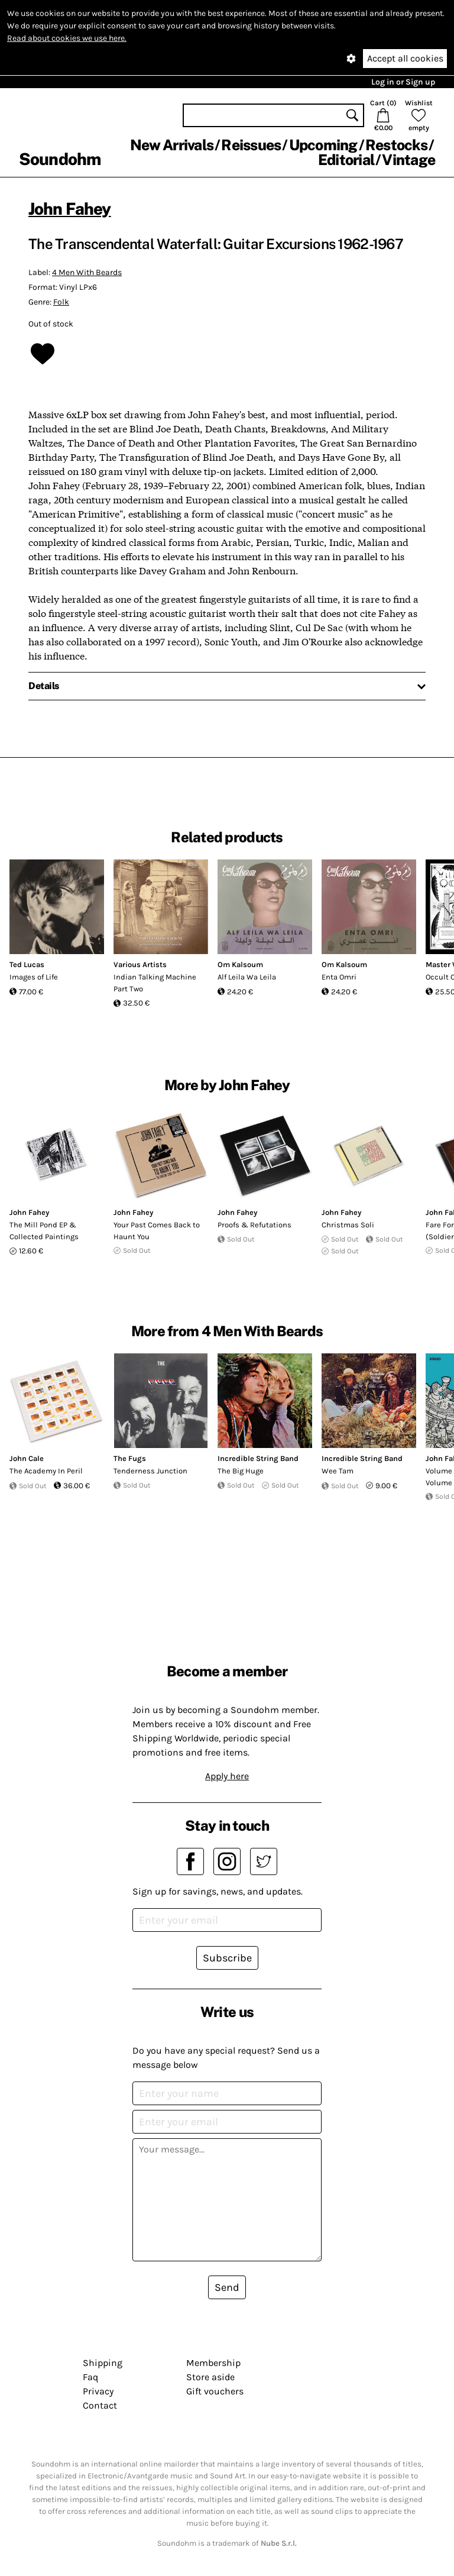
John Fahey (69, 208)
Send (227, 2287)
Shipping (102, 2362)
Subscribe (227, 1957)
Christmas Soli (348, 1224)
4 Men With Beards (87, 272)
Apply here (227, 1776)
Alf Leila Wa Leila (247, 976)
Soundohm (59, 159)
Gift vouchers (215, 2391)
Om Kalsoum (240, 964)
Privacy (98, 2391)
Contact (100, 2405)
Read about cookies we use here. (67, 38)
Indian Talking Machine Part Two (155, 982)
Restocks (396, 145)
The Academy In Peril (46, 1470)
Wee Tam (338, 1470)
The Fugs (130, 1458)
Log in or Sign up (403, 82)
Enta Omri (339, 976)
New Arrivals (171, 145)
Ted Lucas (26, 964)
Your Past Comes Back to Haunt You (157, 1230)
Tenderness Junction (150, 1470)
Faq (90, 2377)
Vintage (408, 160)
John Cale (26, 1458)
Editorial (346, 160)
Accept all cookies (405, 58)
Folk (61, 302)
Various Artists (140, 964)
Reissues (251, 145)
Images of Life (33, 976)
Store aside (210, 2377)
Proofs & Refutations (254, 1224)
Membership (213, 2362)
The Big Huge (241, 1470)
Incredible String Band (258, 1458)
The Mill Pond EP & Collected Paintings (44, 1230)
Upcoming (323, 145)
